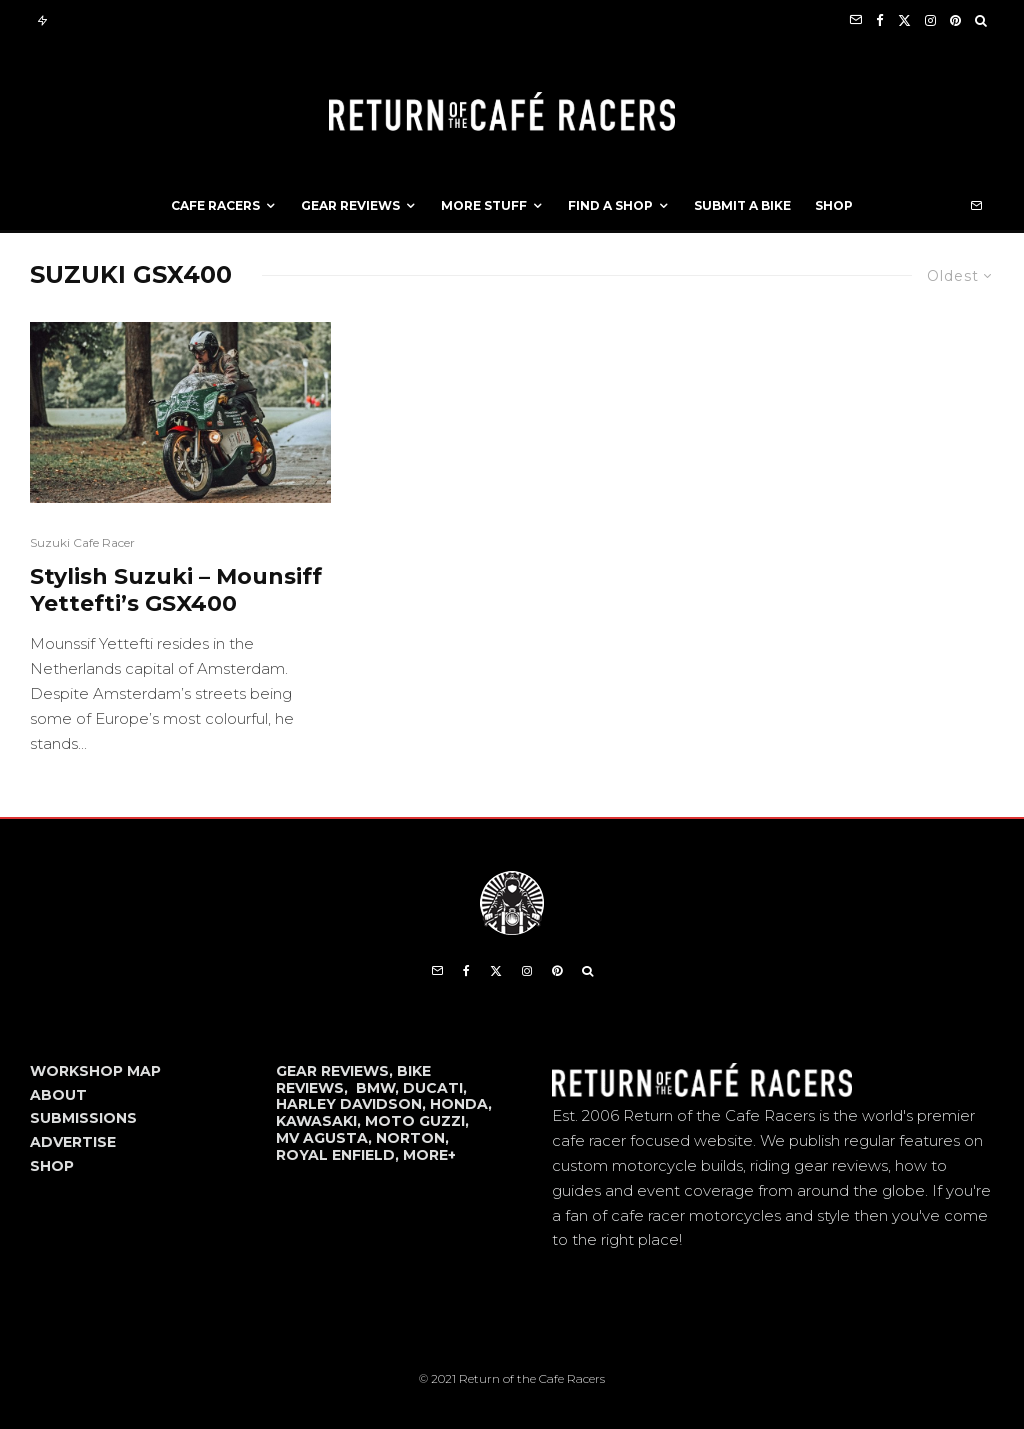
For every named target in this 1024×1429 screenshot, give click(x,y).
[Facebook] (880, 20)
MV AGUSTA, (326, 1138)
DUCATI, (435, 1088)
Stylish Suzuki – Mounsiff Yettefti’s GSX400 (176, 590)
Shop (834, 205)
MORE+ (429, 1155)
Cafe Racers (215, 205)
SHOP (52, 1166)
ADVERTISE (73, 1142)
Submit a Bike (742, 205)
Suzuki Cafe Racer (82, 542)
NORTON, (412, 1138)
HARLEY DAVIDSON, (353, 1104)
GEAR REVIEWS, (336, 1071)
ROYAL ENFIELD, (339, 1155)
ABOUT (58, 1095)
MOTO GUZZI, (417, 1121)
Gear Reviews (350, 205)
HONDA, (461, 1104)
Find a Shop (610, 205)
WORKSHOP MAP (95, 1071)
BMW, (379, 1088)
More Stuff (484, 205)
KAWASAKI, (320, 1121)
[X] (904, 20)
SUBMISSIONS (83, 1118)
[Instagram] (930, 20)
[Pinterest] (955, 20)
